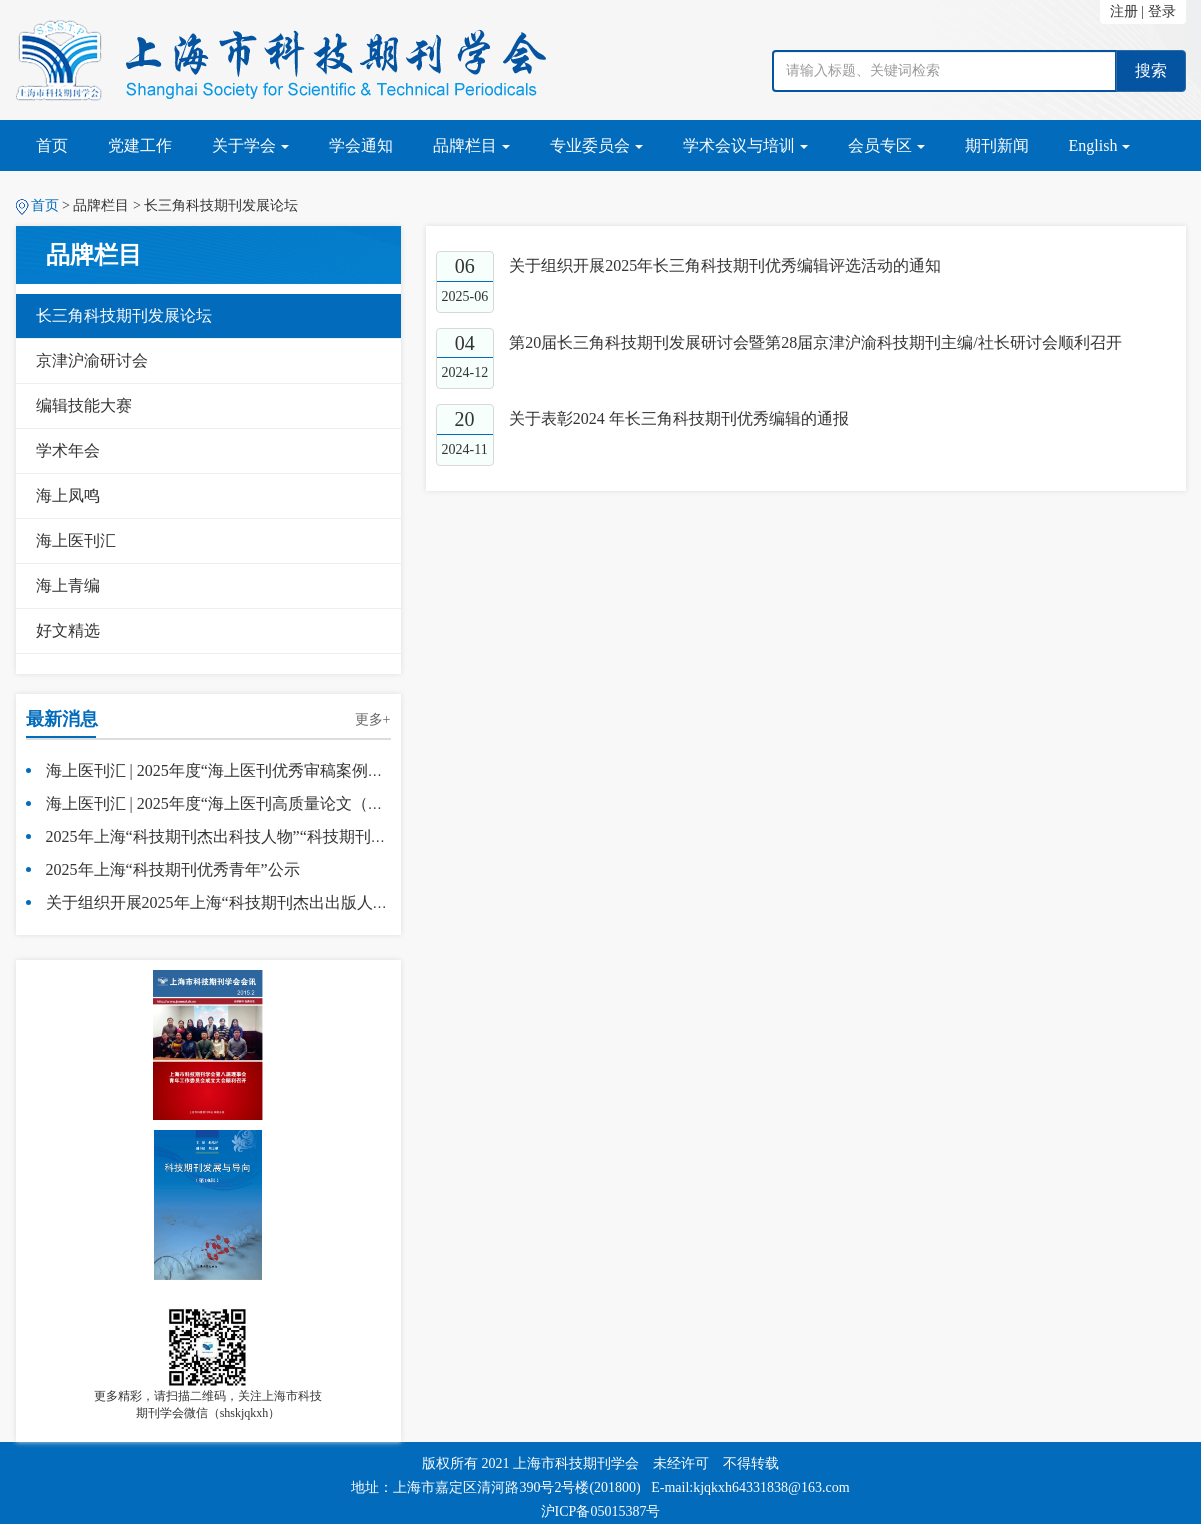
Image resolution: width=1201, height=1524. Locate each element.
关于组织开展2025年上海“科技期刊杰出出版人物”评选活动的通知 (277, 902)
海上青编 (68, 585)
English (1100, 145)
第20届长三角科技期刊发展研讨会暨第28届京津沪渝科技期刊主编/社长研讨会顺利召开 (815, 342)
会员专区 (886, 145)
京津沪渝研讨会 (92, 360)
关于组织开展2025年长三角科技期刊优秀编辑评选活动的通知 (725, 265)
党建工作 (140, 145)
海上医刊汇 (76, 540)
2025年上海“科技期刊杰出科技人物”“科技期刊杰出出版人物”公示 (276, 836)
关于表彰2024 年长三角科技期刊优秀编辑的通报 (679, 418)
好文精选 (68, 630)
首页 (52, 145)
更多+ (373, 719)
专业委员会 (596, 145)
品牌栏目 (471, 145)
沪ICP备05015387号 (601, 1511)
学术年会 (68, 450)
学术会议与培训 (745, 145)
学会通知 (361, 145)
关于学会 (250, 145)
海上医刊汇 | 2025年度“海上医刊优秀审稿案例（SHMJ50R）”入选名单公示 (308, 770)
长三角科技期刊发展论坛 (124, 315)
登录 (1162, 11)
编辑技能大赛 (84, 405)
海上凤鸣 (68, 495)
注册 (1124, 11)
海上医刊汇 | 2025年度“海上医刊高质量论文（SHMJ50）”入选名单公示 (295, 803)
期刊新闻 (997, 145)
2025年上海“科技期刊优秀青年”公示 (173, 869)
